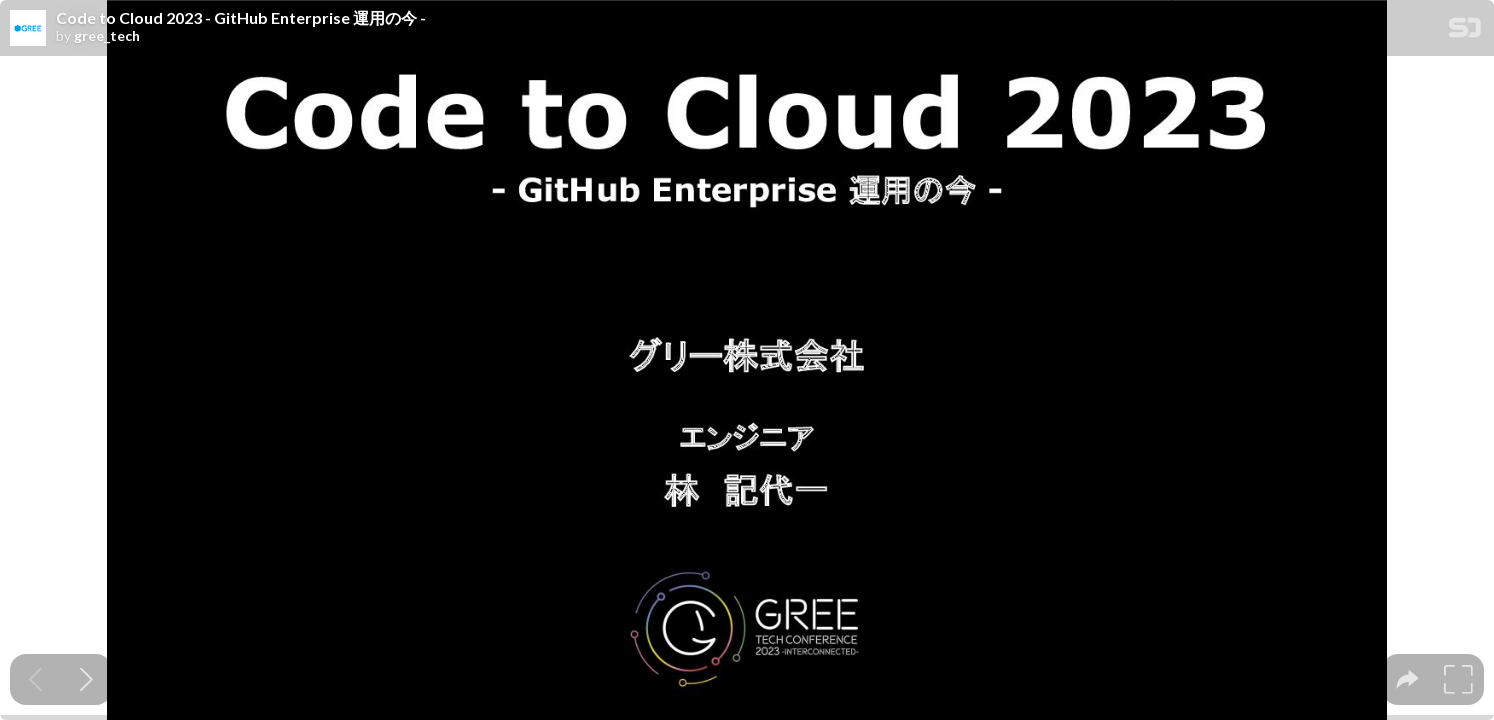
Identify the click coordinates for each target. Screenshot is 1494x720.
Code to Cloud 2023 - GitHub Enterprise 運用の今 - (241, 18)
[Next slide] (86, 679)
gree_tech (107, 36)
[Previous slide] (35, 679)
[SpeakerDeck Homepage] (1465, 31)
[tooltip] (1407, 679)
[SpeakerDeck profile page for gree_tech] (28, 29)
